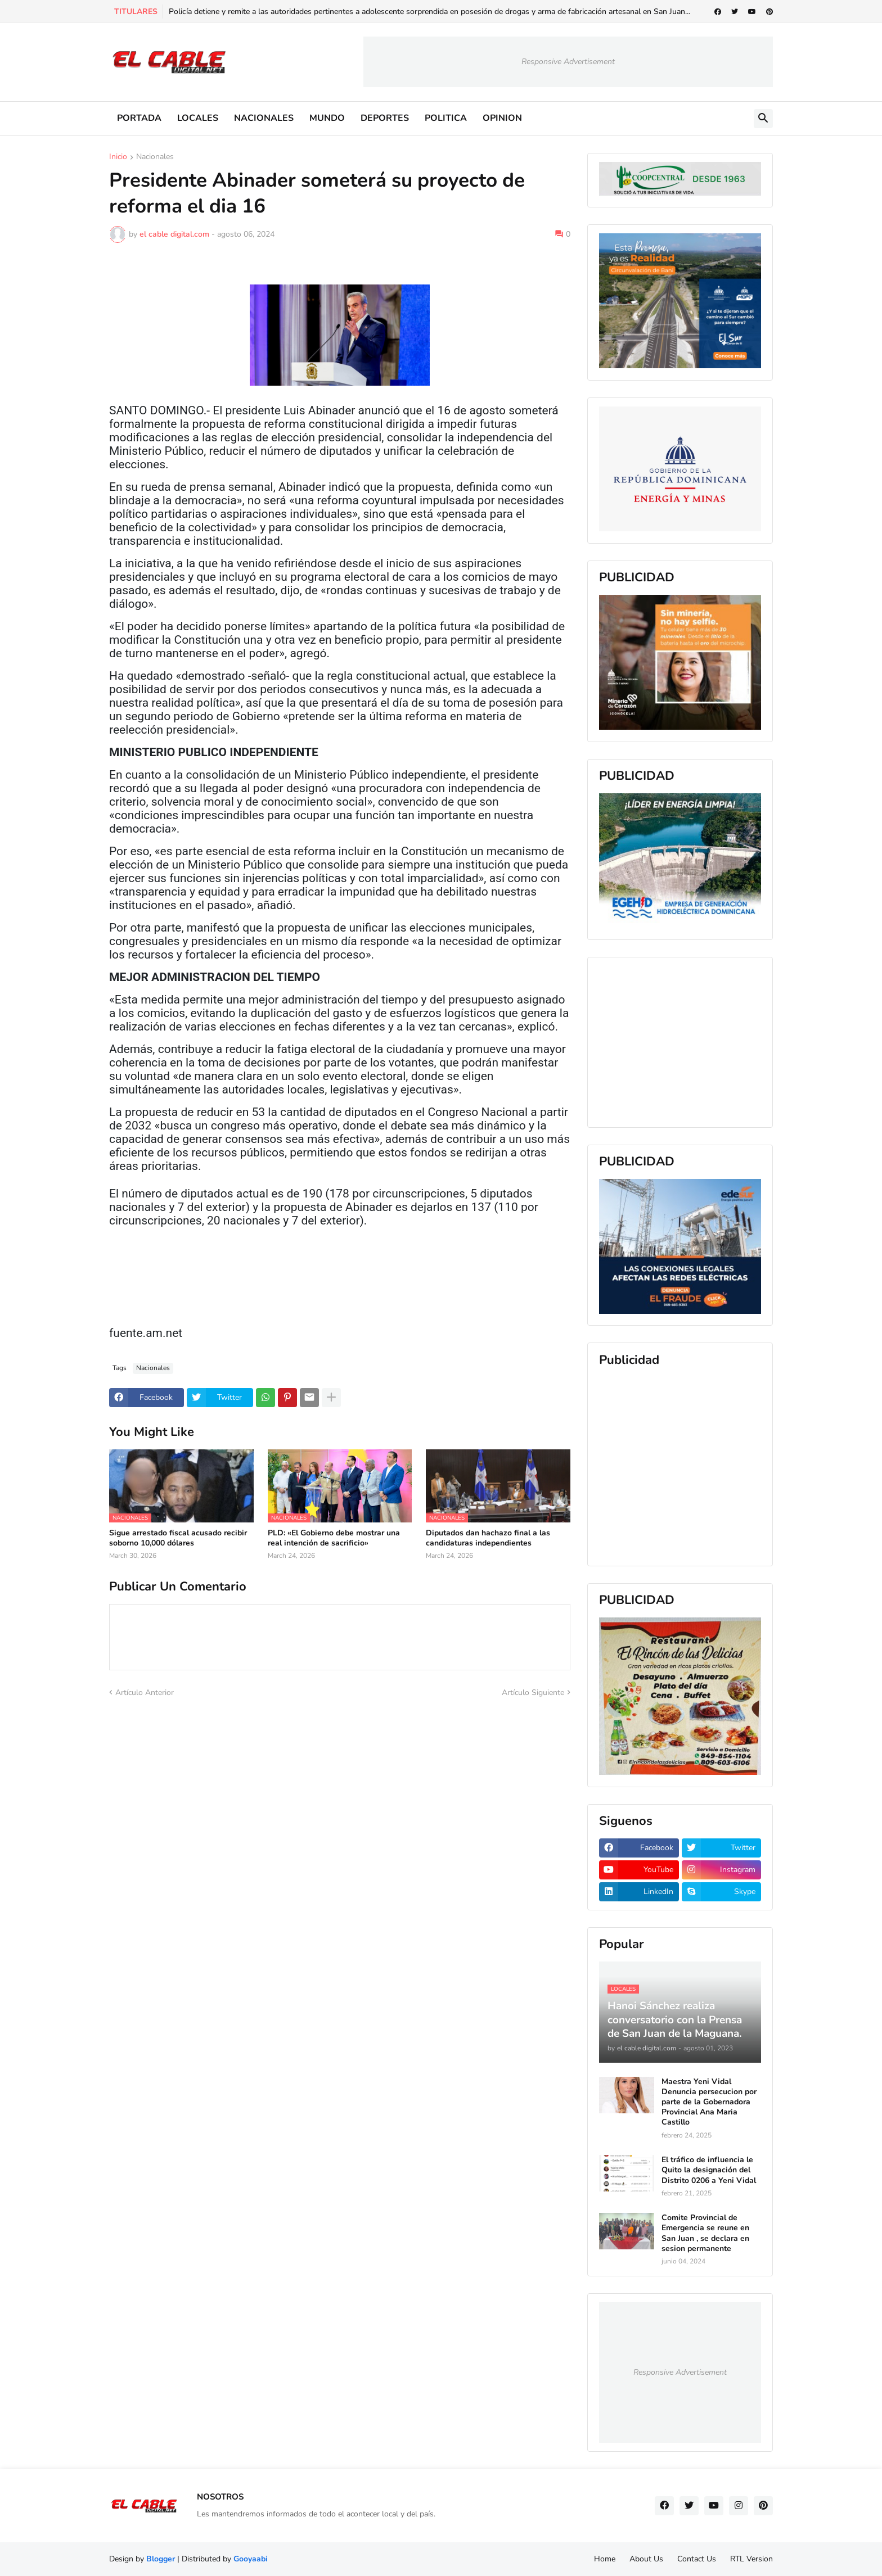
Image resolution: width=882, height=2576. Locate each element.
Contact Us (696, 2559)
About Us (646, 2559)
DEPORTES (385, 118)
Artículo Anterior (144, 1692)
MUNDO (327, 118)
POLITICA (446, 118)
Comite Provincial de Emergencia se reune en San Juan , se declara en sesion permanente (705, 2233)
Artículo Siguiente (533, 1692)
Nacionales (155, 157)
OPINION (502, 118)
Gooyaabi (250, 2559)
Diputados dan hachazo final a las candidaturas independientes (488, 1538)
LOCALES (197, 118)
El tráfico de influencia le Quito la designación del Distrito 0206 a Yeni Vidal (709, 2170)
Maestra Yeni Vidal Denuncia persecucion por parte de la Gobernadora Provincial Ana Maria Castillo (709, 2102)
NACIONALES (264, 118)
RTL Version (751, 2559)
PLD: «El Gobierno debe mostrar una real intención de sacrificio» (334, 1538)
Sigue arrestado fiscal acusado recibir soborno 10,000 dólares (178, 1538)
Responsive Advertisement (568, 61)
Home (604, 2559)
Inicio (118, 157)
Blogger (160, 2559)
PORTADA (139, 118)
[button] (763, 118)
